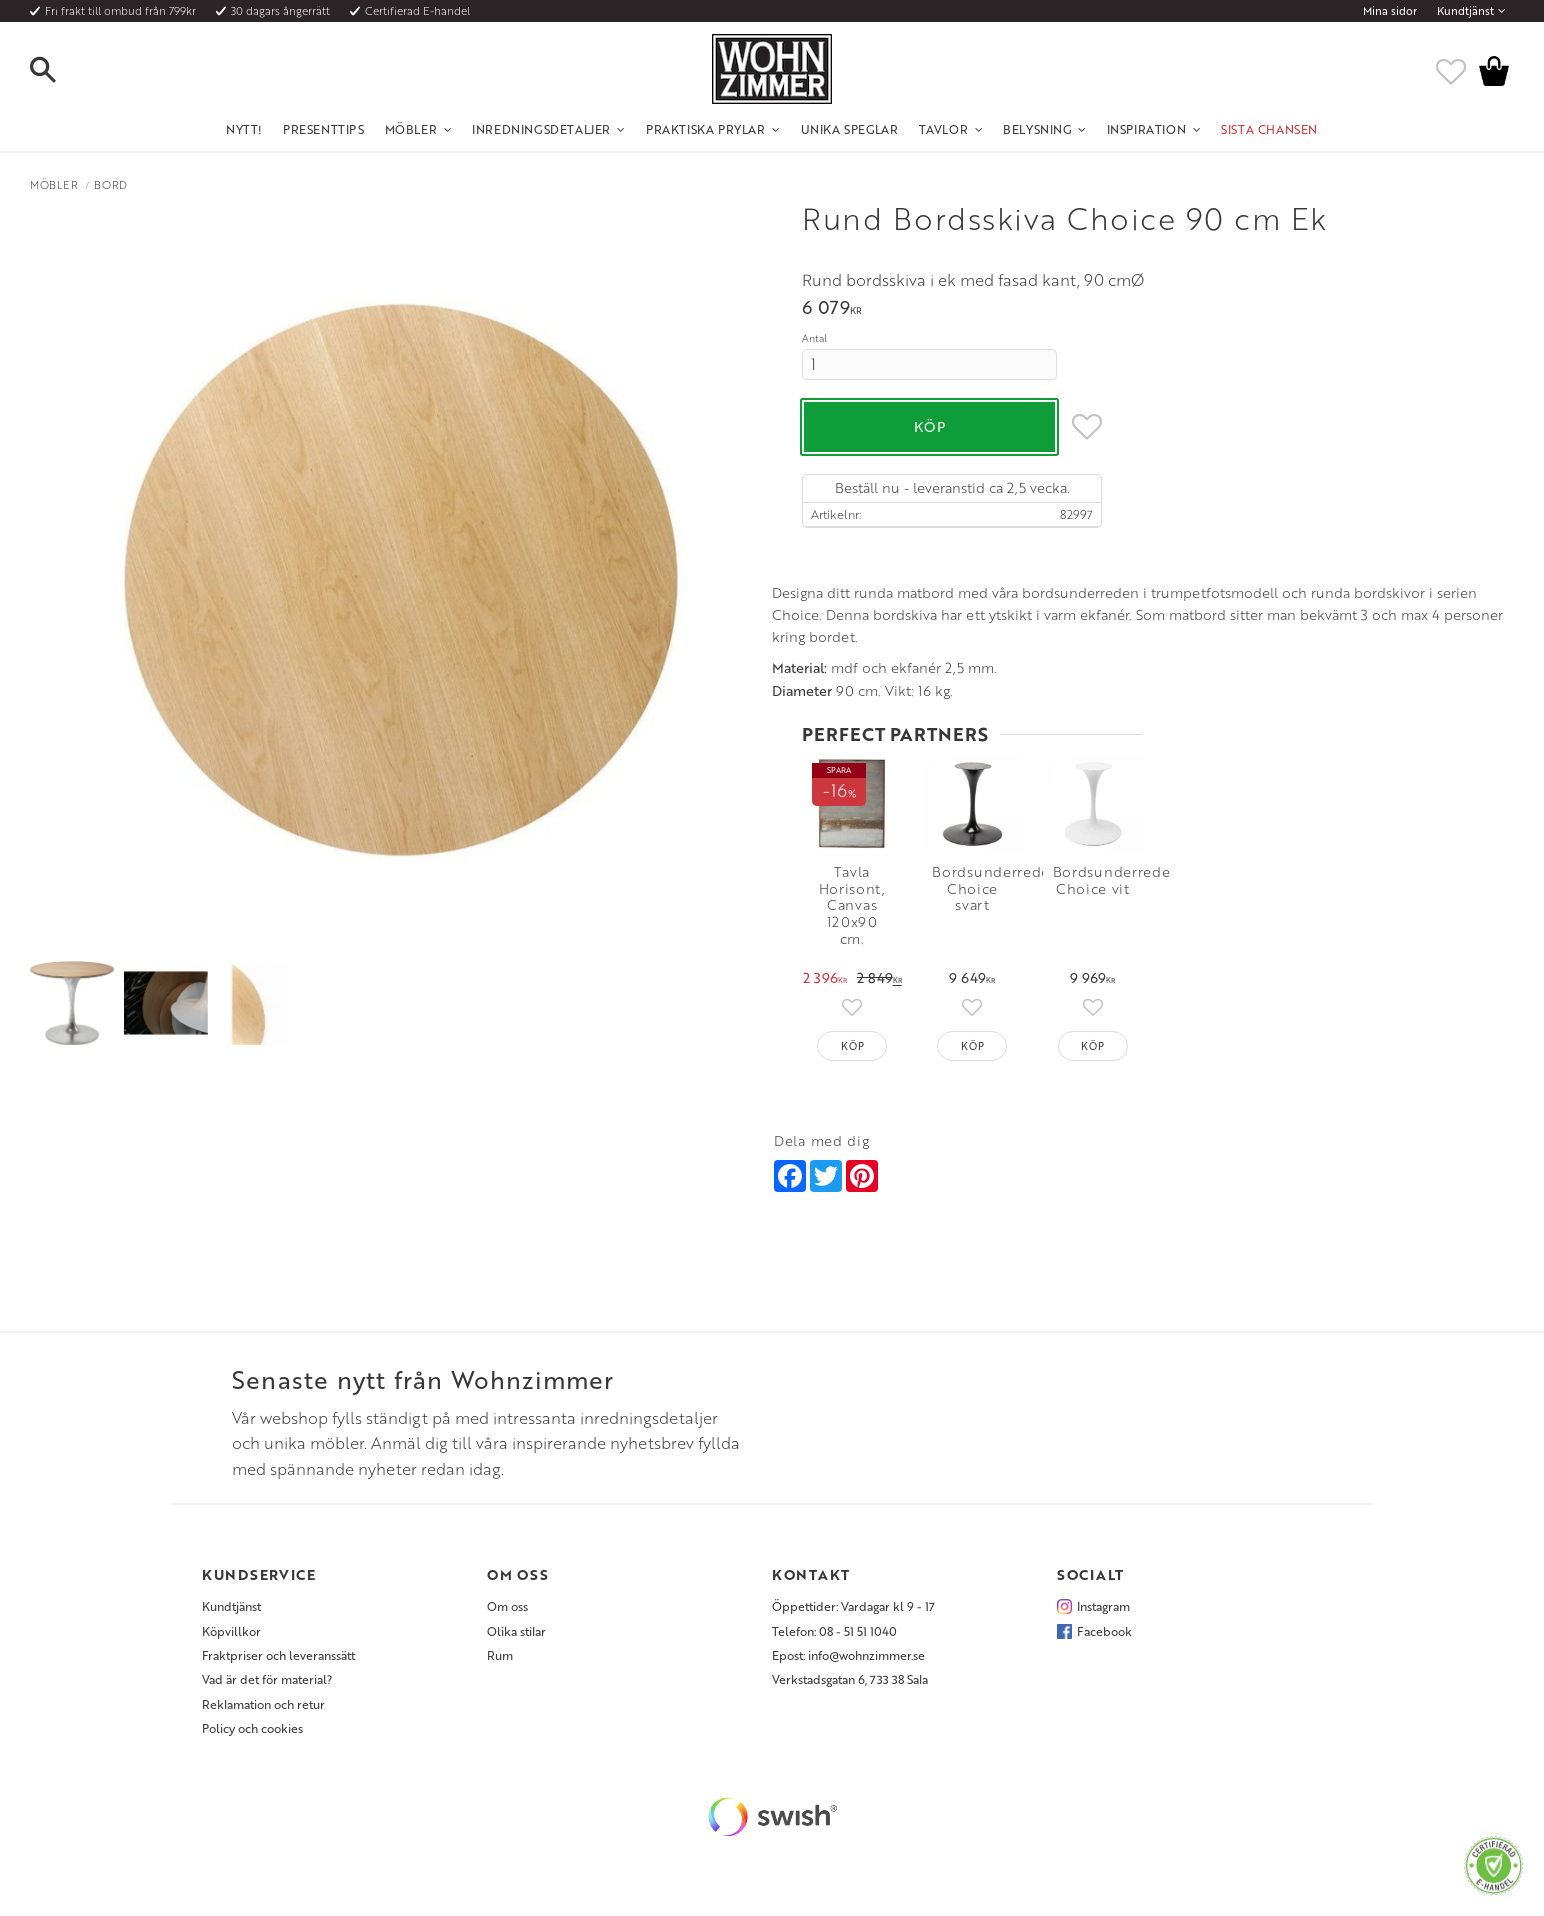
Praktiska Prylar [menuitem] (706, 129)
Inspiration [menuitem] (1147, 129)
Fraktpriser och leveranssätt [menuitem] (278, 1670)
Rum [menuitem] (500, 1670)
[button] (60, 71)
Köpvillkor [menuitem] (231, 1645)
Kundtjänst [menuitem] (1465, 11)
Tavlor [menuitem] (944, 129)
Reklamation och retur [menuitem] (263, 1718)
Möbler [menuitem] (411, 129)
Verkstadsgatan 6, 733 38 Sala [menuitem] (850, 1694)
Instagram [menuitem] (1103, 1621)
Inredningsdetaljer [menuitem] (541, 129)
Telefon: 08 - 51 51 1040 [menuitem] (834, 1645)
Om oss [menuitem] (507, 1621)
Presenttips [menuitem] (324, 129)
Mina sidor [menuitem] (1390, 11)
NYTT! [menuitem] (244, 129)
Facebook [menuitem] (1104, 1645)
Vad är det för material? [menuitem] (267, 1694)
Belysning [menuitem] (1037, 129)
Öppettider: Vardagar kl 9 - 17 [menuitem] (853, 1621)
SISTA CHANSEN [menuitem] (1269, 129)
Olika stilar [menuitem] (516, 1645)
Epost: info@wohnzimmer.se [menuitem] (848, 1670)
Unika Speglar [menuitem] (850, 129)
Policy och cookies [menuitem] (252, 1743)
